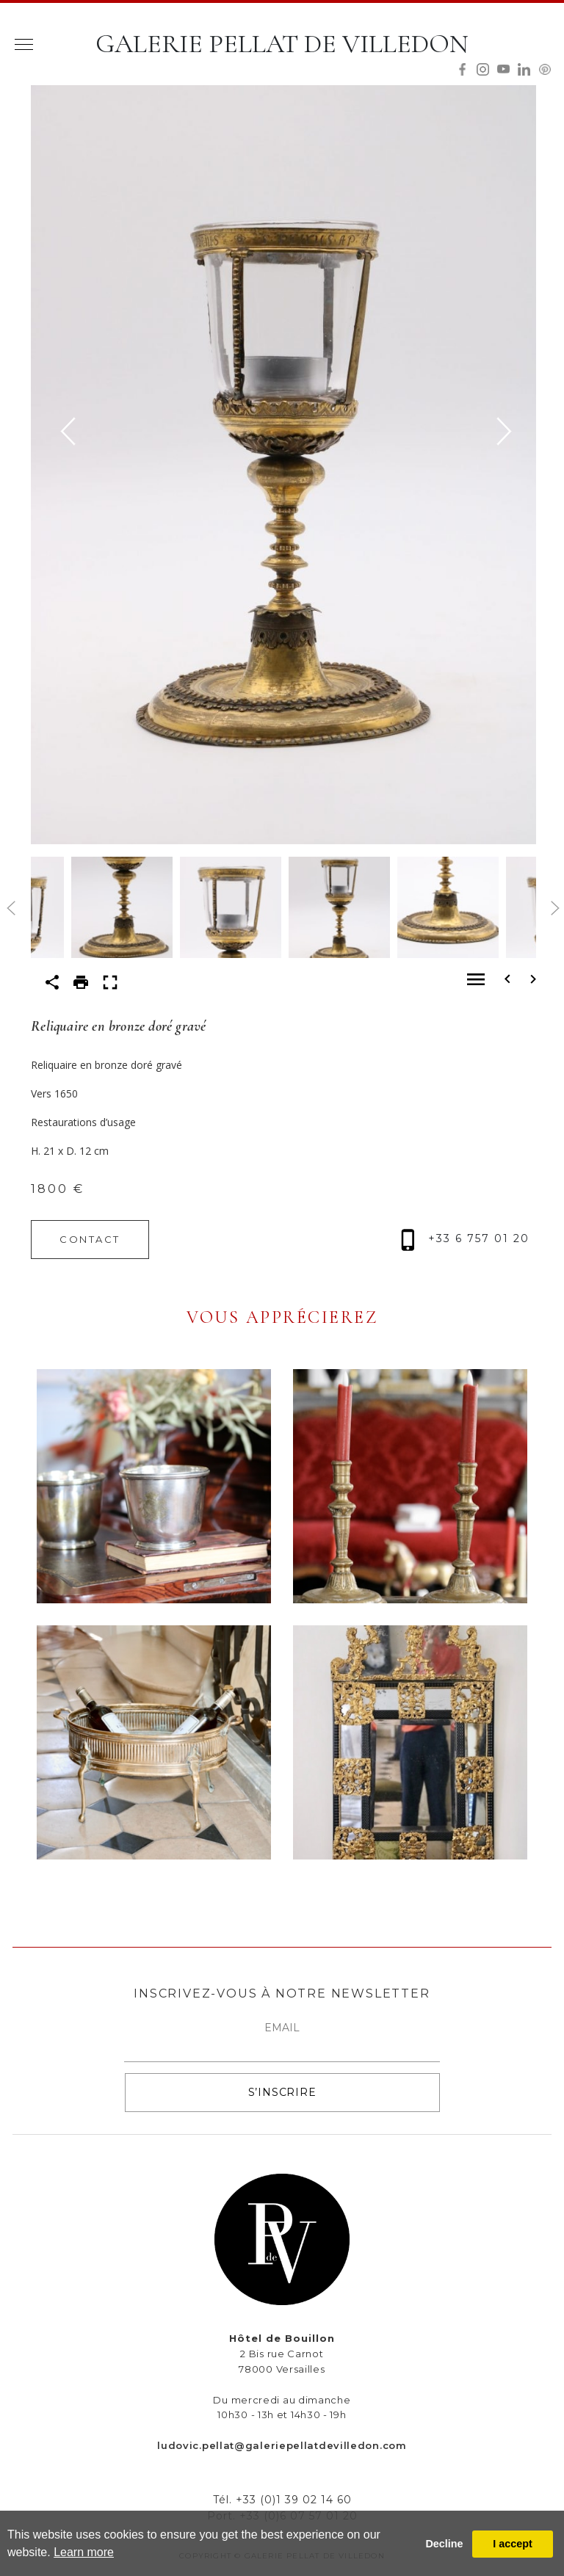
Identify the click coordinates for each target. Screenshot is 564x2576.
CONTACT (89, 1239)
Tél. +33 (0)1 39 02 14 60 (282, 2499)
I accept (512, 2544)
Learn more (84, 2552)
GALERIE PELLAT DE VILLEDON (282, 43)
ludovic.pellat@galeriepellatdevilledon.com (281, 2445)
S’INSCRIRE (282, 2092)
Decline (444, 2544)
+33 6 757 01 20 (465, 1238)
